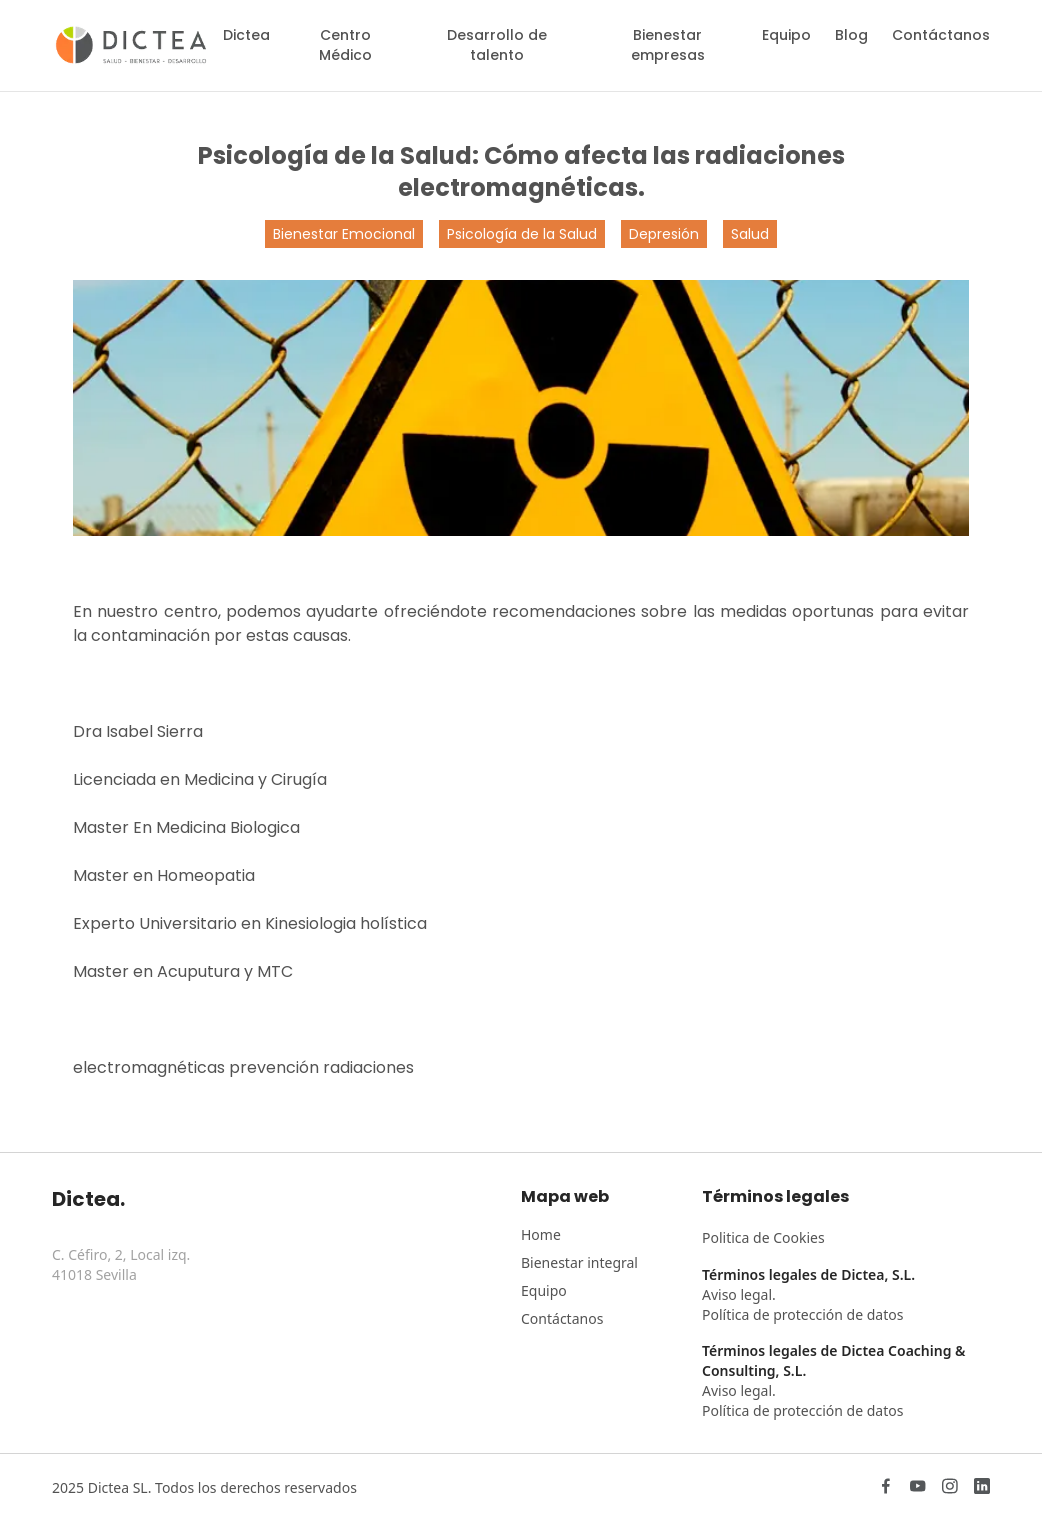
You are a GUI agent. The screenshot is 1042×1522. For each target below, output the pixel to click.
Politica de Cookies (763, 1237)
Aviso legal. (739, 1294)
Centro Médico (345, 45)
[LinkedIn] (982, 1488)
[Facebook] (886, 1488)
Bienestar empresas (668, 45)
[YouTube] (918, 1488)
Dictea (246, 35)
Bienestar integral (579, 1262)
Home (541, 1234)
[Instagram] (950, 1488)
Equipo (786, 35)
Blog (851, 35)
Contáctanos (941, 35)
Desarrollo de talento (497, 45)
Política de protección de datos (802, 1314)
